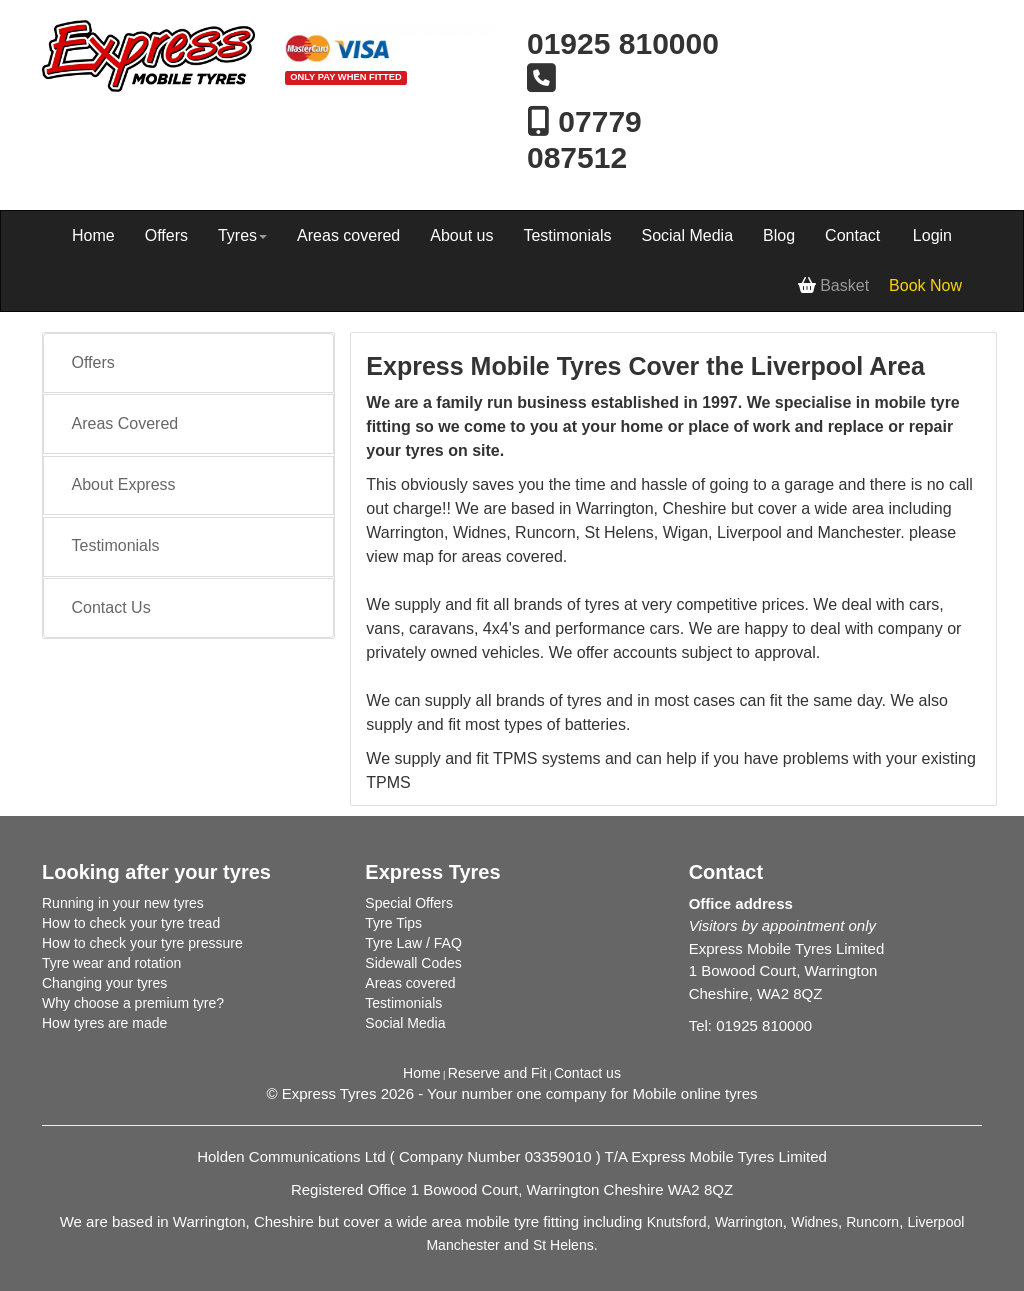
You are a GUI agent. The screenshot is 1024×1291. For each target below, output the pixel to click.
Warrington (749, 1222)
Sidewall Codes (413, 963)
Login (932, 235)
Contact (852, 235)
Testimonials (567, 235)
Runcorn (872, 1222)
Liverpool (936, 1222)
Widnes (814, 1222)
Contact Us (111, 607)
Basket (833, 285)
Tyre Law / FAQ (413, 943)
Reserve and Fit (497, 1073)
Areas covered (348, 235)
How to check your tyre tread (131, 923)
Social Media (687, 235)
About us (461, 235)
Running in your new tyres (123, 903)
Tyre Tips (393, 923)
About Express (124, 484)
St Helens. (565, 1245)
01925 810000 (623, 43)
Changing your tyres (104, 983)
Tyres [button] (242, 235)
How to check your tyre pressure (142, 943)
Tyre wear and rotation (111, 963)
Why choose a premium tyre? (133, 1003)
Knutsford (677, 1222)
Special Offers (409, 903)
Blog (779, 235)
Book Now (925, 285)
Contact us (587, 1073)
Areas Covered (125, 423)
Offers (166, 235)
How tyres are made (104, 1023)
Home (93, 235)
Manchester (462, 1245)
